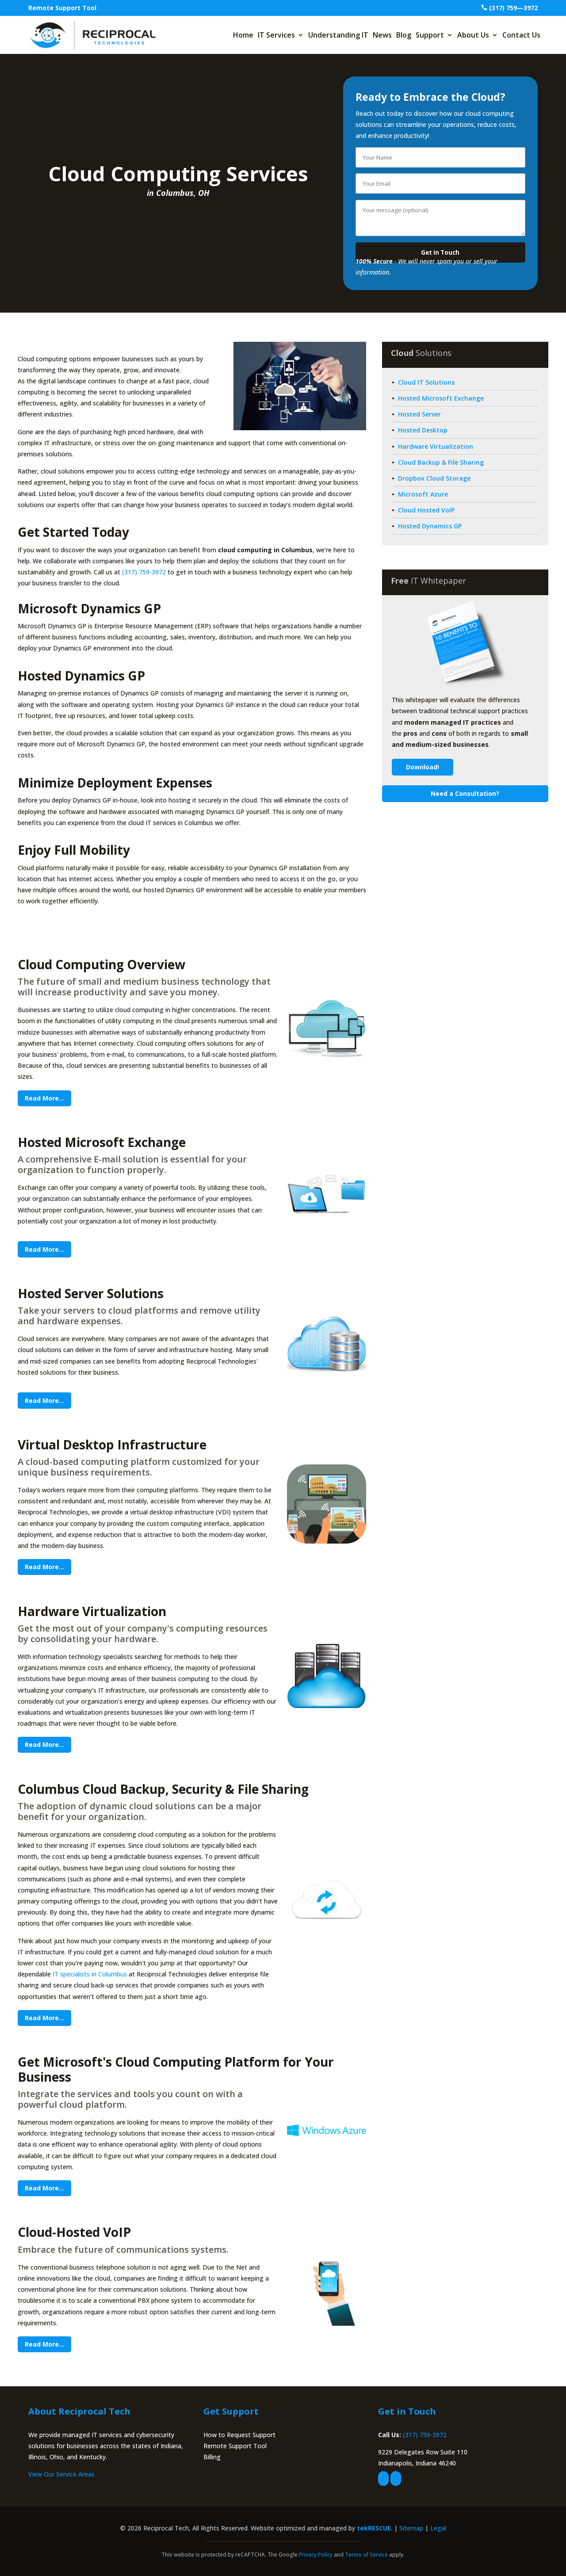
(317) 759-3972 (144, 572)
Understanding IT (338, 35)
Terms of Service (366, 2554)
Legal (438, 2528)
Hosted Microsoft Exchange (441, 398)
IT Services (276, 35)
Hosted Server (419, 414)
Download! (422, 767)
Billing (212, 2457)
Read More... (44, 1098)
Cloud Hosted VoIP (426, 510)
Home (243, 35)
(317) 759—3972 (513, 8)
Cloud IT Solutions (426, 382)
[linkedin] (395, 2478)
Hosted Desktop (422, 430)
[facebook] (383, 2478)
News (382, 35)
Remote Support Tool (62, 8)
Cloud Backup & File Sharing (441, 462)
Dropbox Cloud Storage (434, 478)
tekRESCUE (374, 2528)
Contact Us (521, 35)
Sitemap (411, 2528)
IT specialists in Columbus (90, 1974)
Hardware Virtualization (435, 446)
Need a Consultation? (465, 793)
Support (430, 35)
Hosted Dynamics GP (430, 526)
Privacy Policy (316, 2554)
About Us (473, 35)
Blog (403, 35)
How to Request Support (239, 2435)
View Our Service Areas (61, 2474)
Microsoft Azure (423, 494)
